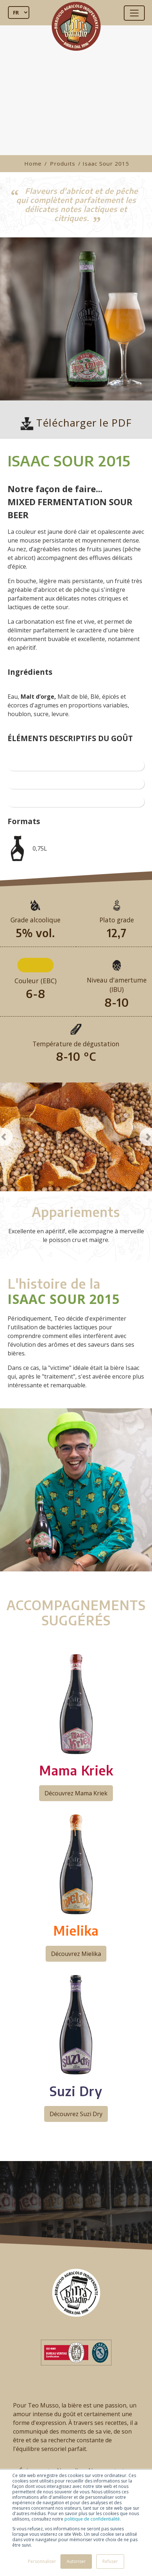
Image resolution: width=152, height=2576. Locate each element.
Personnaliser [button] (42, 2561)
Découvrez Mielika (76, 1954)
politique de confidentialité (92, 2519)
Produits (62, 163)
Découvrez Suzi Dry (76, 2114)
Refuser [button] (110, 2561)
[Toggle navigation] (134, 13)
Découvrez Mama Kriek (76, 1793)
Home (33, 163)
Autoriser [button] (76, 2561)
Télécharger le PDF (76, 422)
